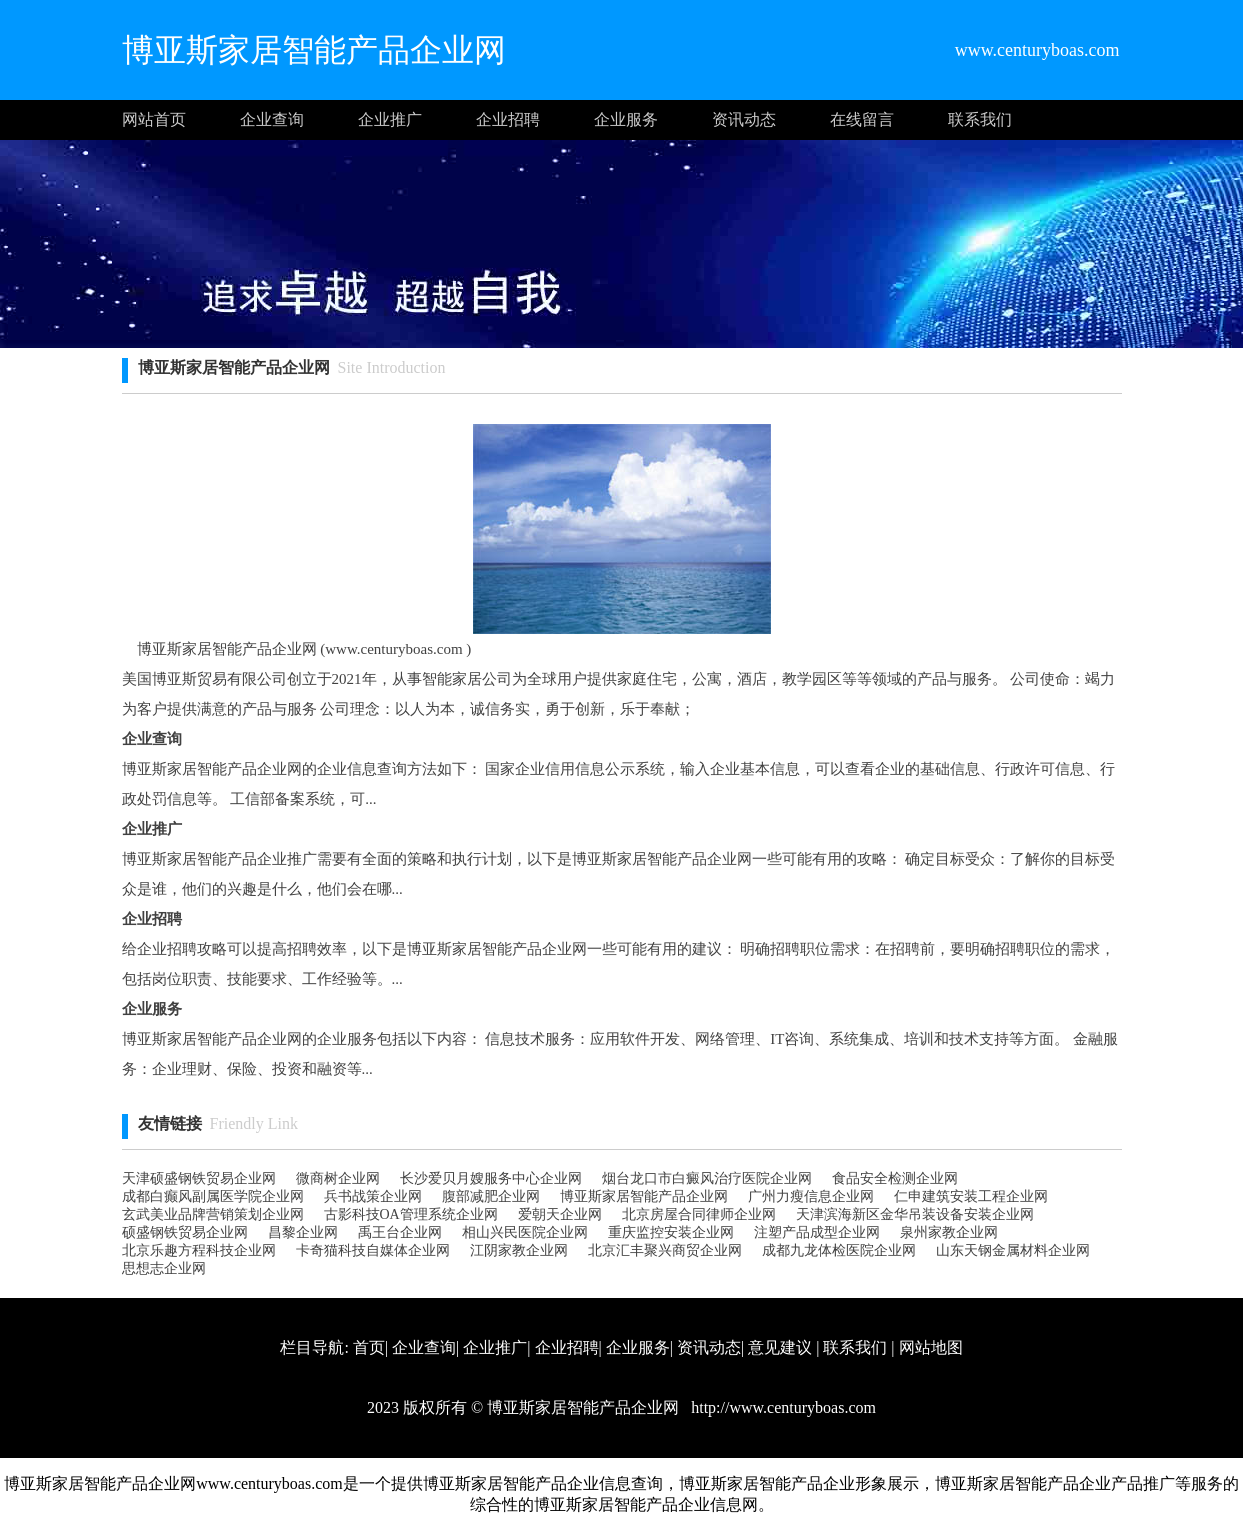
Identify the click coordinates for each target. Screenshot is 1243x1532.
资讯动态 (744, 119)
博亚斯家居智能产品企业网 (644, 1196)
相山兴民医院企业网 (525, 1232)
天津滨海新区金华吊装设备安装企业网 (915, 1214)
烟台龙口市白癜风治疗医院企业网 (707, 1178)
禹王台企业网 (400, 1232)
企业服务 (626, 119)
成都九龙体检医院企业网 (839, 1250)
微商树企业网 (338, 1178)
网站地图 (931, 1347)
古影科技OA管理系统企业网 (411, 1214)
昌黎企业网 (303, 1232)
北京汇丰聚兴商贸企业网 (665, 1250)
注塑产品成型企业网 (817, 1232)
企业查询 (272, 119)
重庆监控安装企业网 (671, 1232)
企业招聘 (508, 119)
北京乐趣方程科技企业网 (199, 1250)
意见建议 (780, 1347)
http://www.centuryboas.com (781, 1407)
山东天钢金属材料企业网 (1013, 1250)
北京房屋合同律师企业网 (699, 1214)
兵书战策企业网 (373, 1196)
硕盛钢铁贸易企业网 (185, 1232)
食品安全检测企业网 (895, 1178)
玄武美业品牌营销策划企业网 (213, 1214)
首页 (369, 1347)
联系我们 (980, 119)
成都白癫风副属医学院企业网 (213, 1196)
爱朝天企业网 (560, 1214)
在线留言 (862, 119)
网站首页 (154, 119)
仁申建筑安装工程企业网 (971, 1196)
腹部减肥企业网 (491, 1196)
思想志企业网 (164, 1268)
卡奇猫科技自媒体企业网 (373, 1250)
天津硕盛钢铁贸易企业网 (199, 1178)
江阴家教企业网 (519, 1250)
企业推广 (390, 119)
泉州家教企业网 (949, 1232)
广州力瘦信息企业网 (811, 1196)
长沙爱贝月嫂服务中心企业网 (491, 1178)
